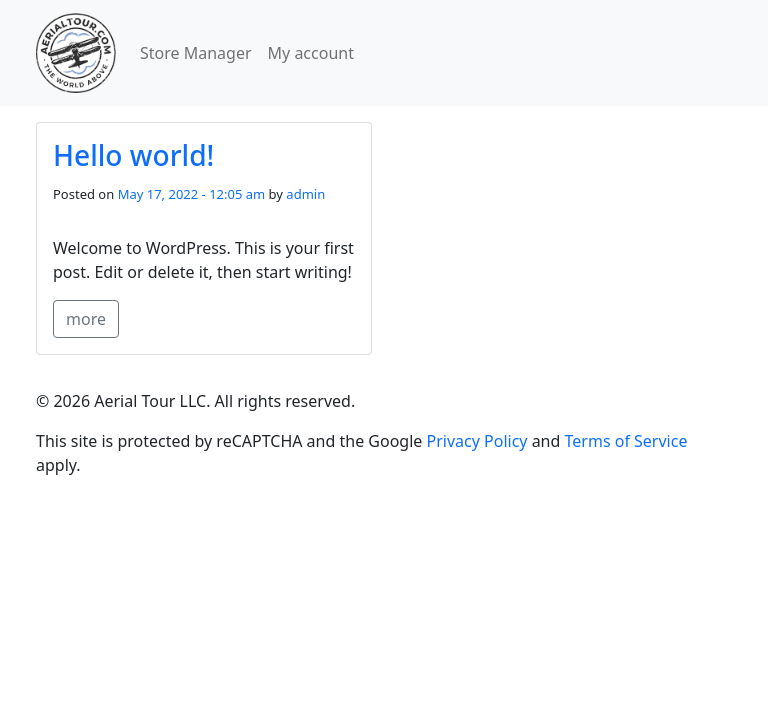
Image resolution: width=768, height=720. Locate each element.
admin (305, 194)
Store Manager (196, 53)
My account (311, 53)
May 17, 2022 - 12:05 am (192, 194)
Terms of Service (626, 441)
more (86, 319)
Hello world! (133, 155)
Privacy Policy (477, 441)
